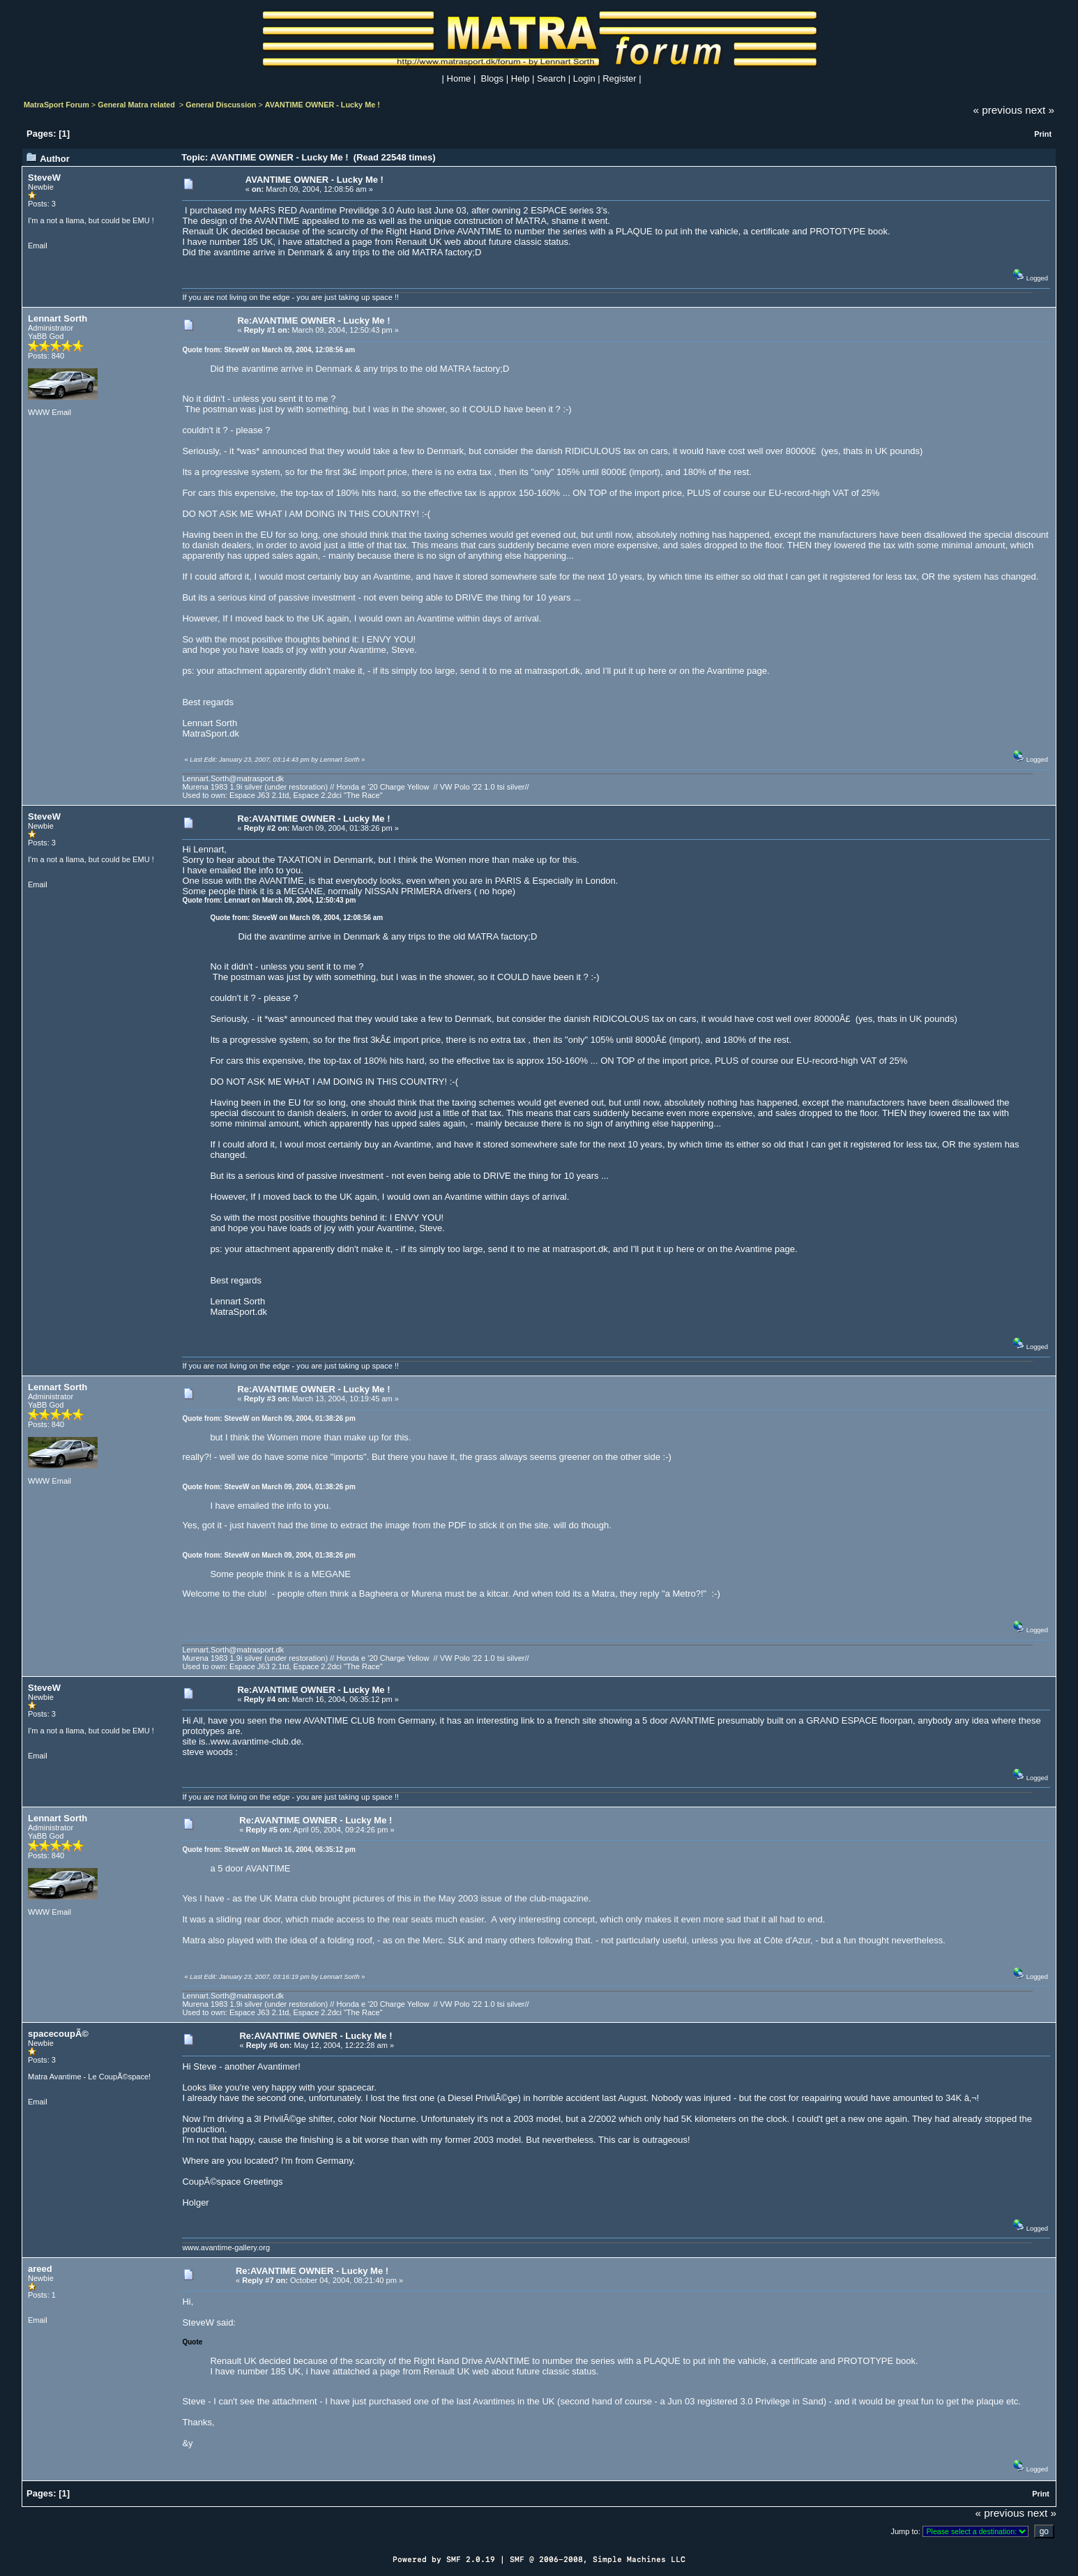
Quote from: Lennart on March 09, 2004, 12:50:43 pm (269, 900)
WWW (39, 412)
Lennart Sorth (57, 318)
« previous (998, 110)
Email (37, 245)
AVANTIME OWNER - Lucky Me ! (322, 104)
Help (520, 78)
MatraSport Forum (56, 104)
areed (40, 2269)
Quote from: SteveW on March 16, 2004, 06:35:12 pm (268, 1849)
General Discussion (220, 104)
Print (1043, 134)
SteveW (44, 177)
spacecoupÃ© (58, 2033)
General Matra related (137, 104)
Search (551, 78)
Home (459, 78)
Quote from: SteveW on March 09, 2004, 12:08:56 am (268, 350)
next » (1039, 110)
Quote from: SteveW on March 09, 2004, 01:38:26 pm (268, 1418)
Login (584, 78)
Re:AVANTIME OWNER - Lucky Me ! (313, 320)
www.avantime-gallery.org (226, 2247)
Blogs (492, 78)
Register (619, 78)
